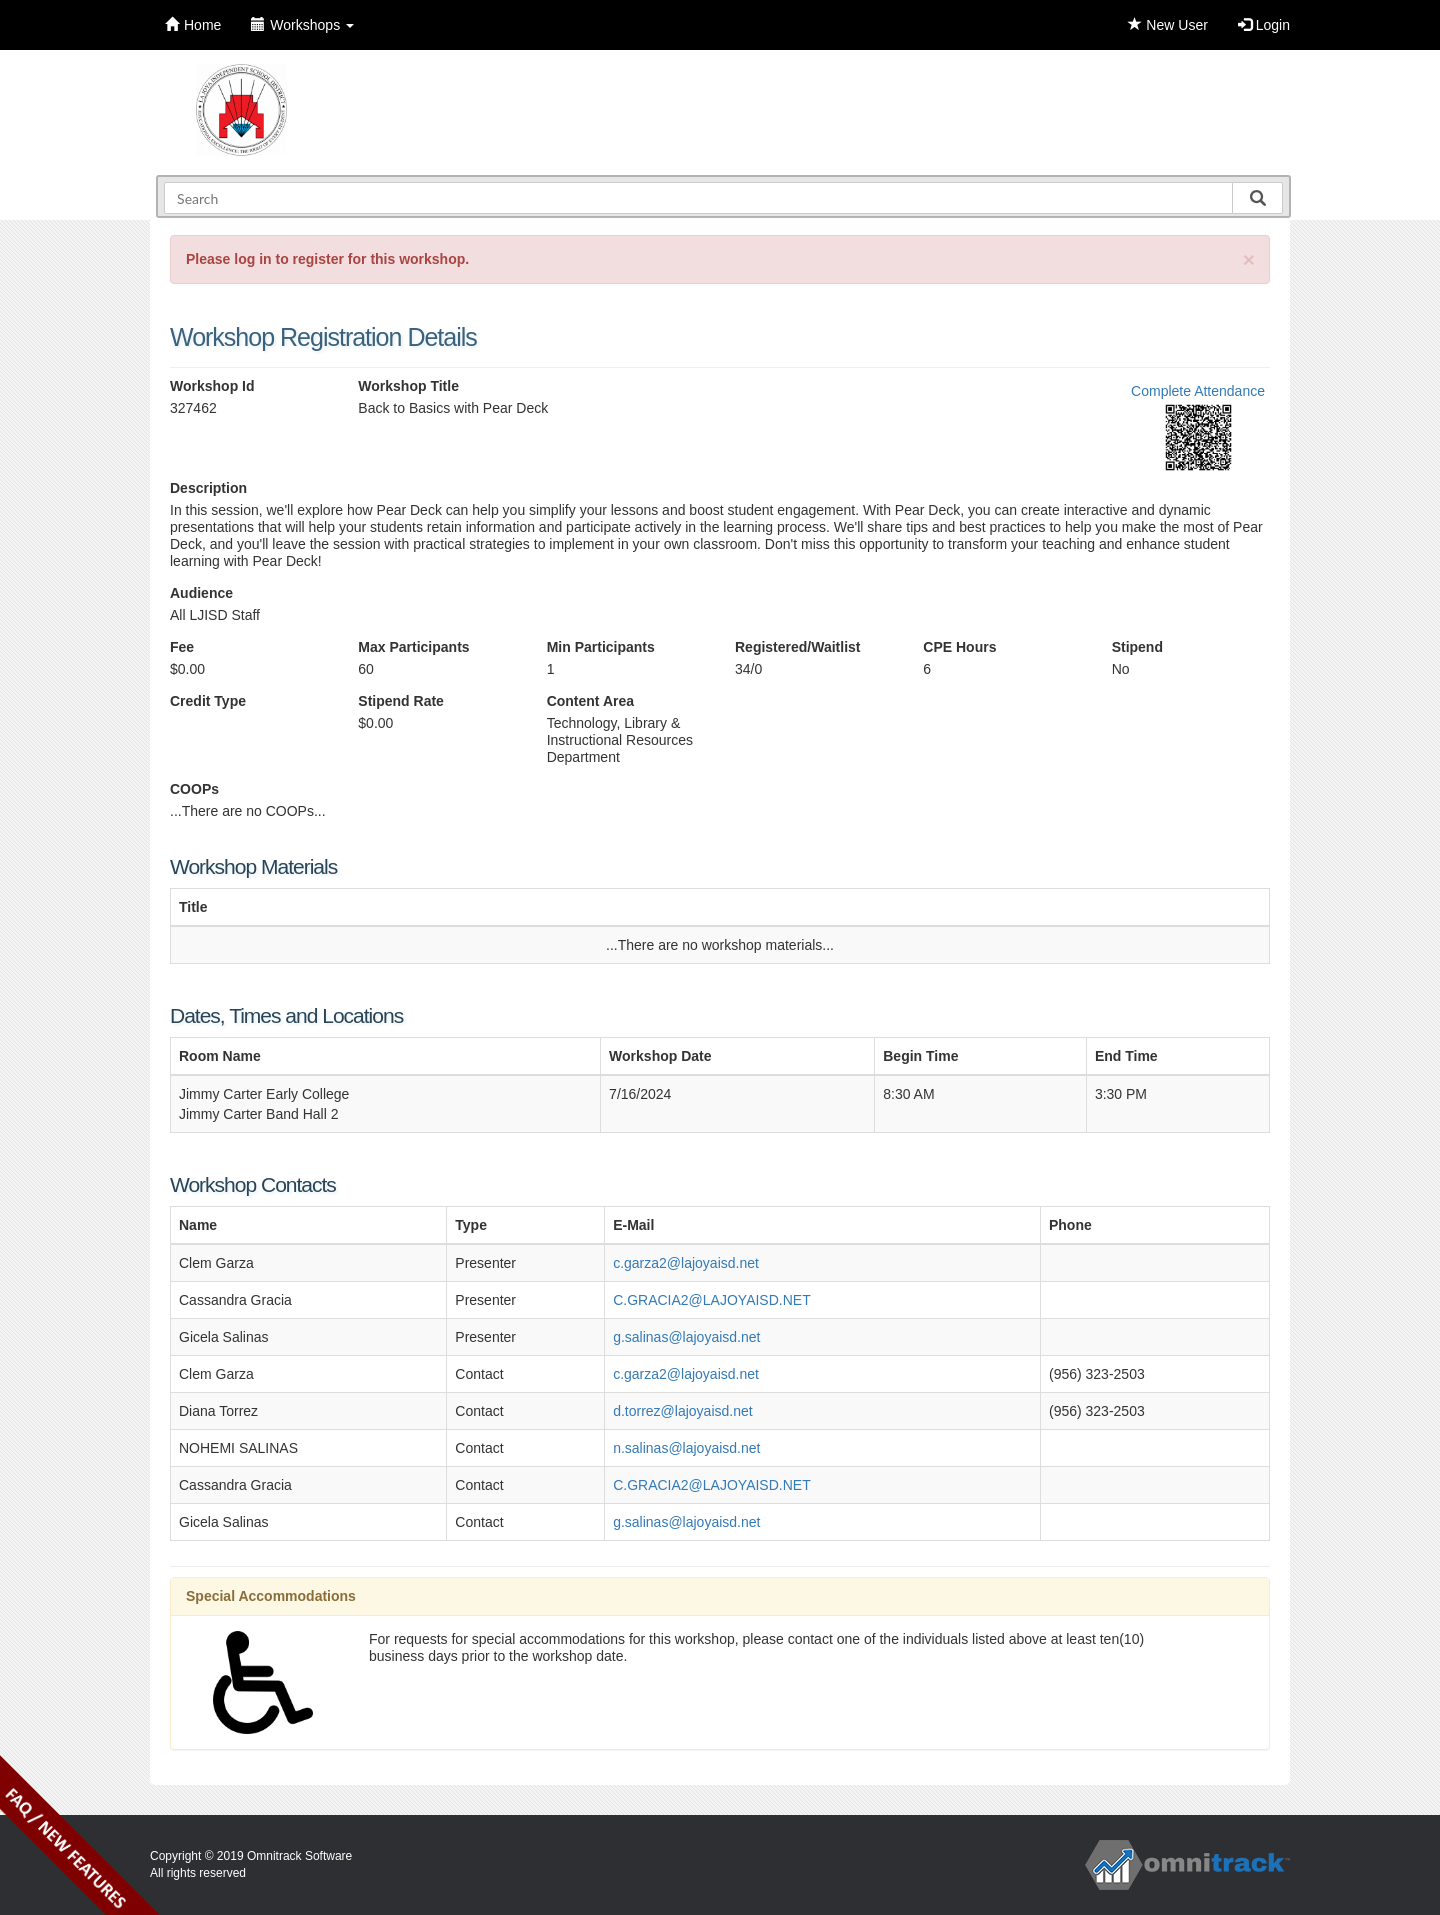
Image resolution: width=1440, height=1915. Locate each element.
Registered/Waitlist (798, 647)
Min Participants (601, 647)
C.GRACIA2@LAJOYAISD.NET (712, 1300)
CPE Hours (959, 647)
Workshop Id (212, 386)
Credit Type (208, 701)
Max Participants (413, 647)
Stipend (1137, 647)
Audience (201, 593)
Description (208, 488)
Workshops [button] (302, 25)
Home (193, 25)
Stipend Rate (401, 701)
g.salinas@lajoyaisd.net (686, 1337)
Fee (182, 647)
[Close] (1249, 259)
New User (1167, 25)
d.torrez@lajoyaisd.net (683, 1411)
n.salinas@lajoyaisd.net (686, 1448)
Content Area (590, 701)
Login (1264, 25)
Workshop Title (408, 386)
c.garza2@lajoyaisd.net (686, 1263)
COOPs (194, 789)
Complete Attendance (1198, 391)
